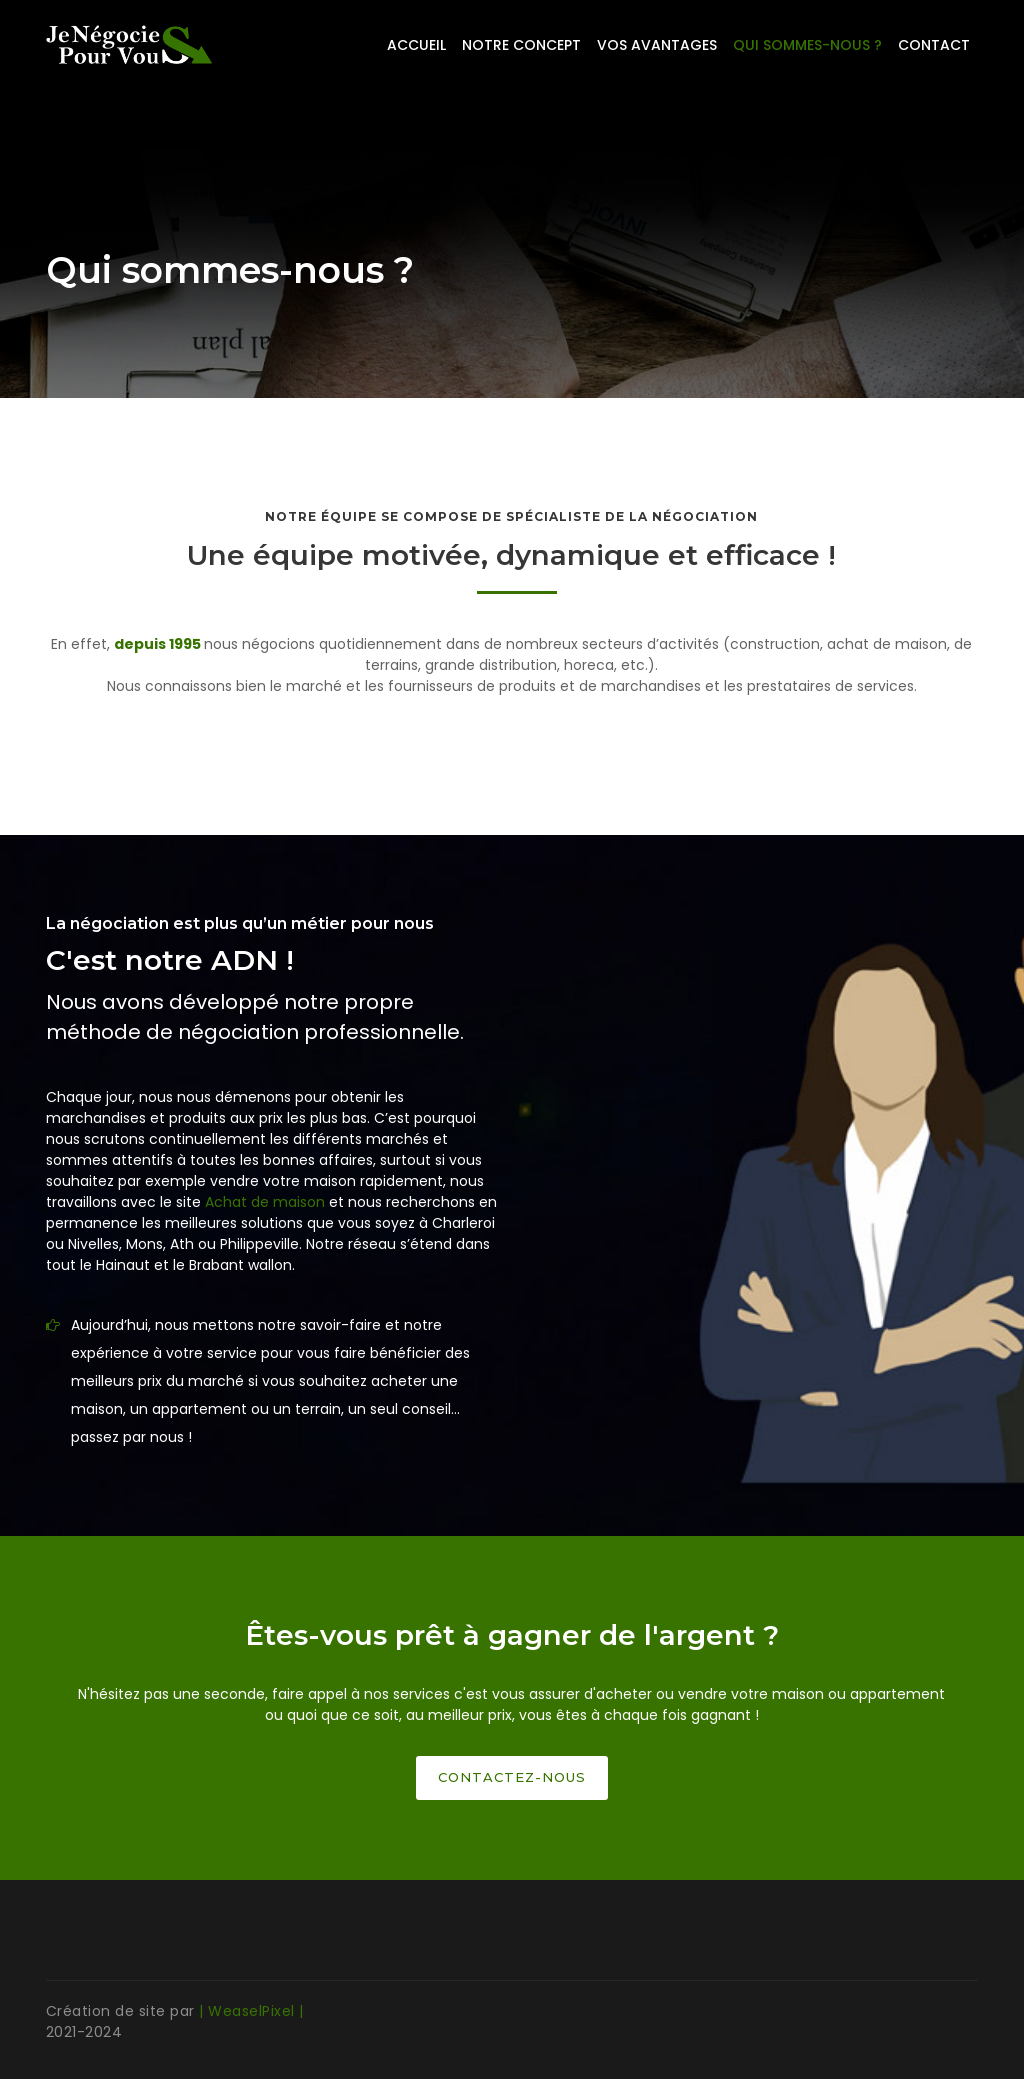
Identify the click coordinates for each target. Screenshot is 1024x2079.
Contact (934, 45)
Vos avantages (657, 45)
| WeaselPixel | (251, 2011)
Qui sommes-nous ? (807, 45)
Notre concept (521, 45)
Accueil (416, 45)
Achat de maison (265, 1202)
